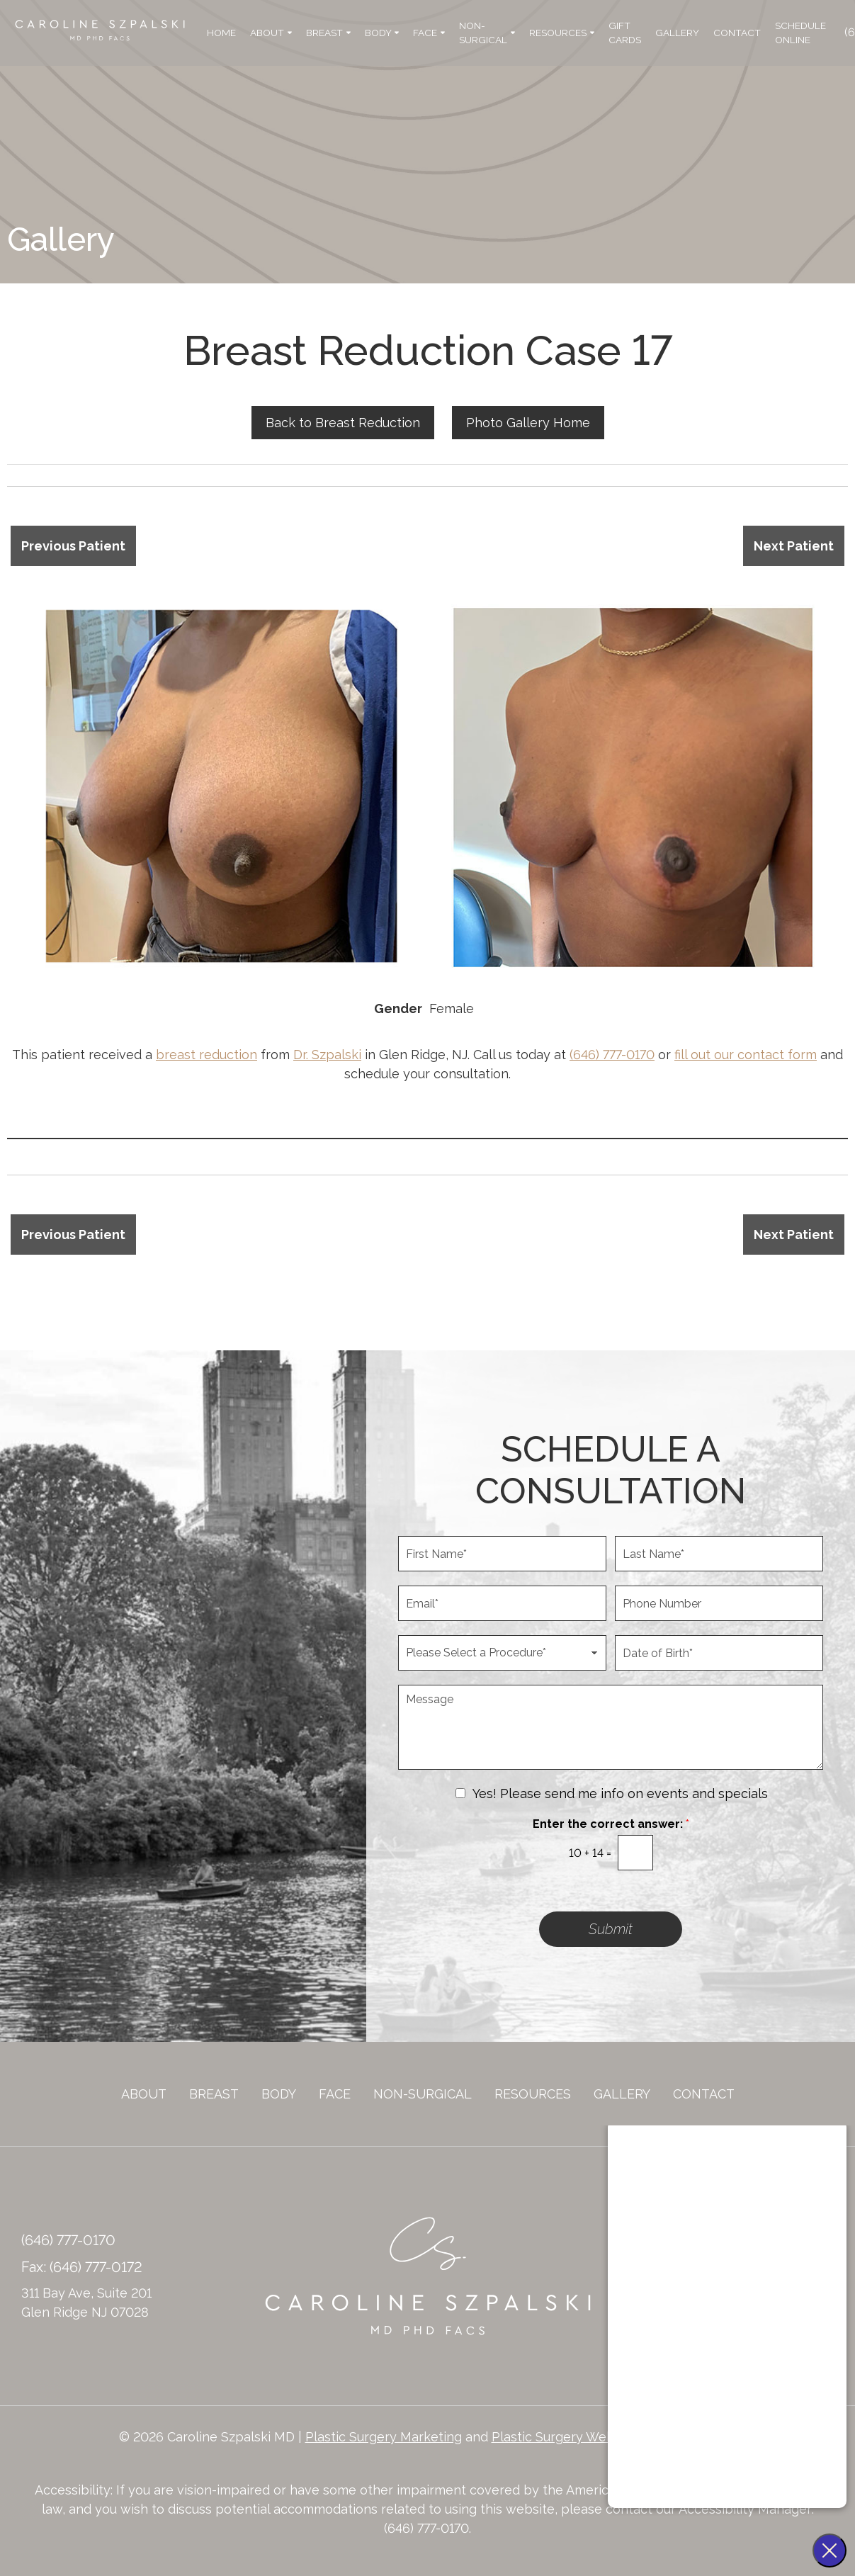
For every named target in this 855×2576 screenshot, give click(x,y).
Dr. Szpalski (327, 1054)
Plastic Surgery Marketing (383, 2436)
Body (382, 32)
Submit (611, 1929)
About (271, 32)
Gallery (677, 32)
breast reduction (206, 1054)
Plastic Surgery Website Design (587, 2436)
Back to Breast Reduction (343, 422)
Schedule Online (800, 32)
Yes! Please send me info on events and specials (620, 1793)
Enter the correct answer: (611, 1824)
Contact (737, 32)
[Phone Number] (719, 1603)
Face (429, 32)
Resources (561, 32)
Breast (328, 32)
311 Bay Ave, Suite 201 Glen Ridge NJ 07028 (86, 2303)
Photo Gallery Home (528, 422)
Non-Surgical (487, 32)
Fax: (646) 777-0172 (81, 2267)
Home (221, 32)
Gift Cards (624, 32)
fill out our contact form (745, 1054)
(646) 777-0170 (612, 1054)
